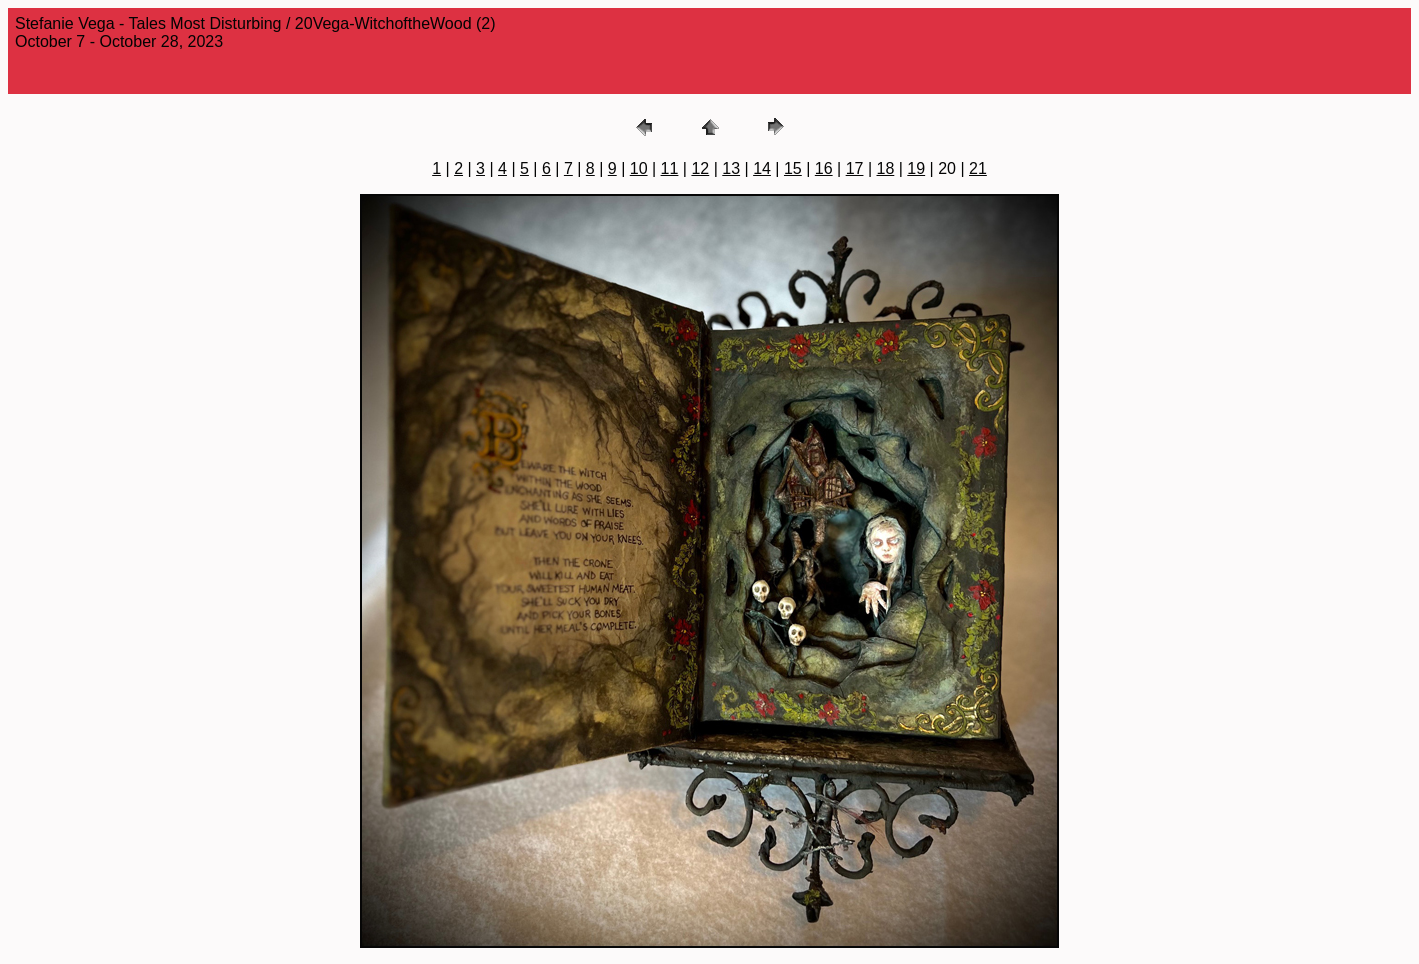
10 (639, 168)
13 (731, 168)
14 (762, 168)
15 (793, 168)
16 (824, 168)
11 (670, 168)
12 (700, 168)
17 (855, 168)
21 (978, 168)
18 (886, 168)
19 (916, 168)
